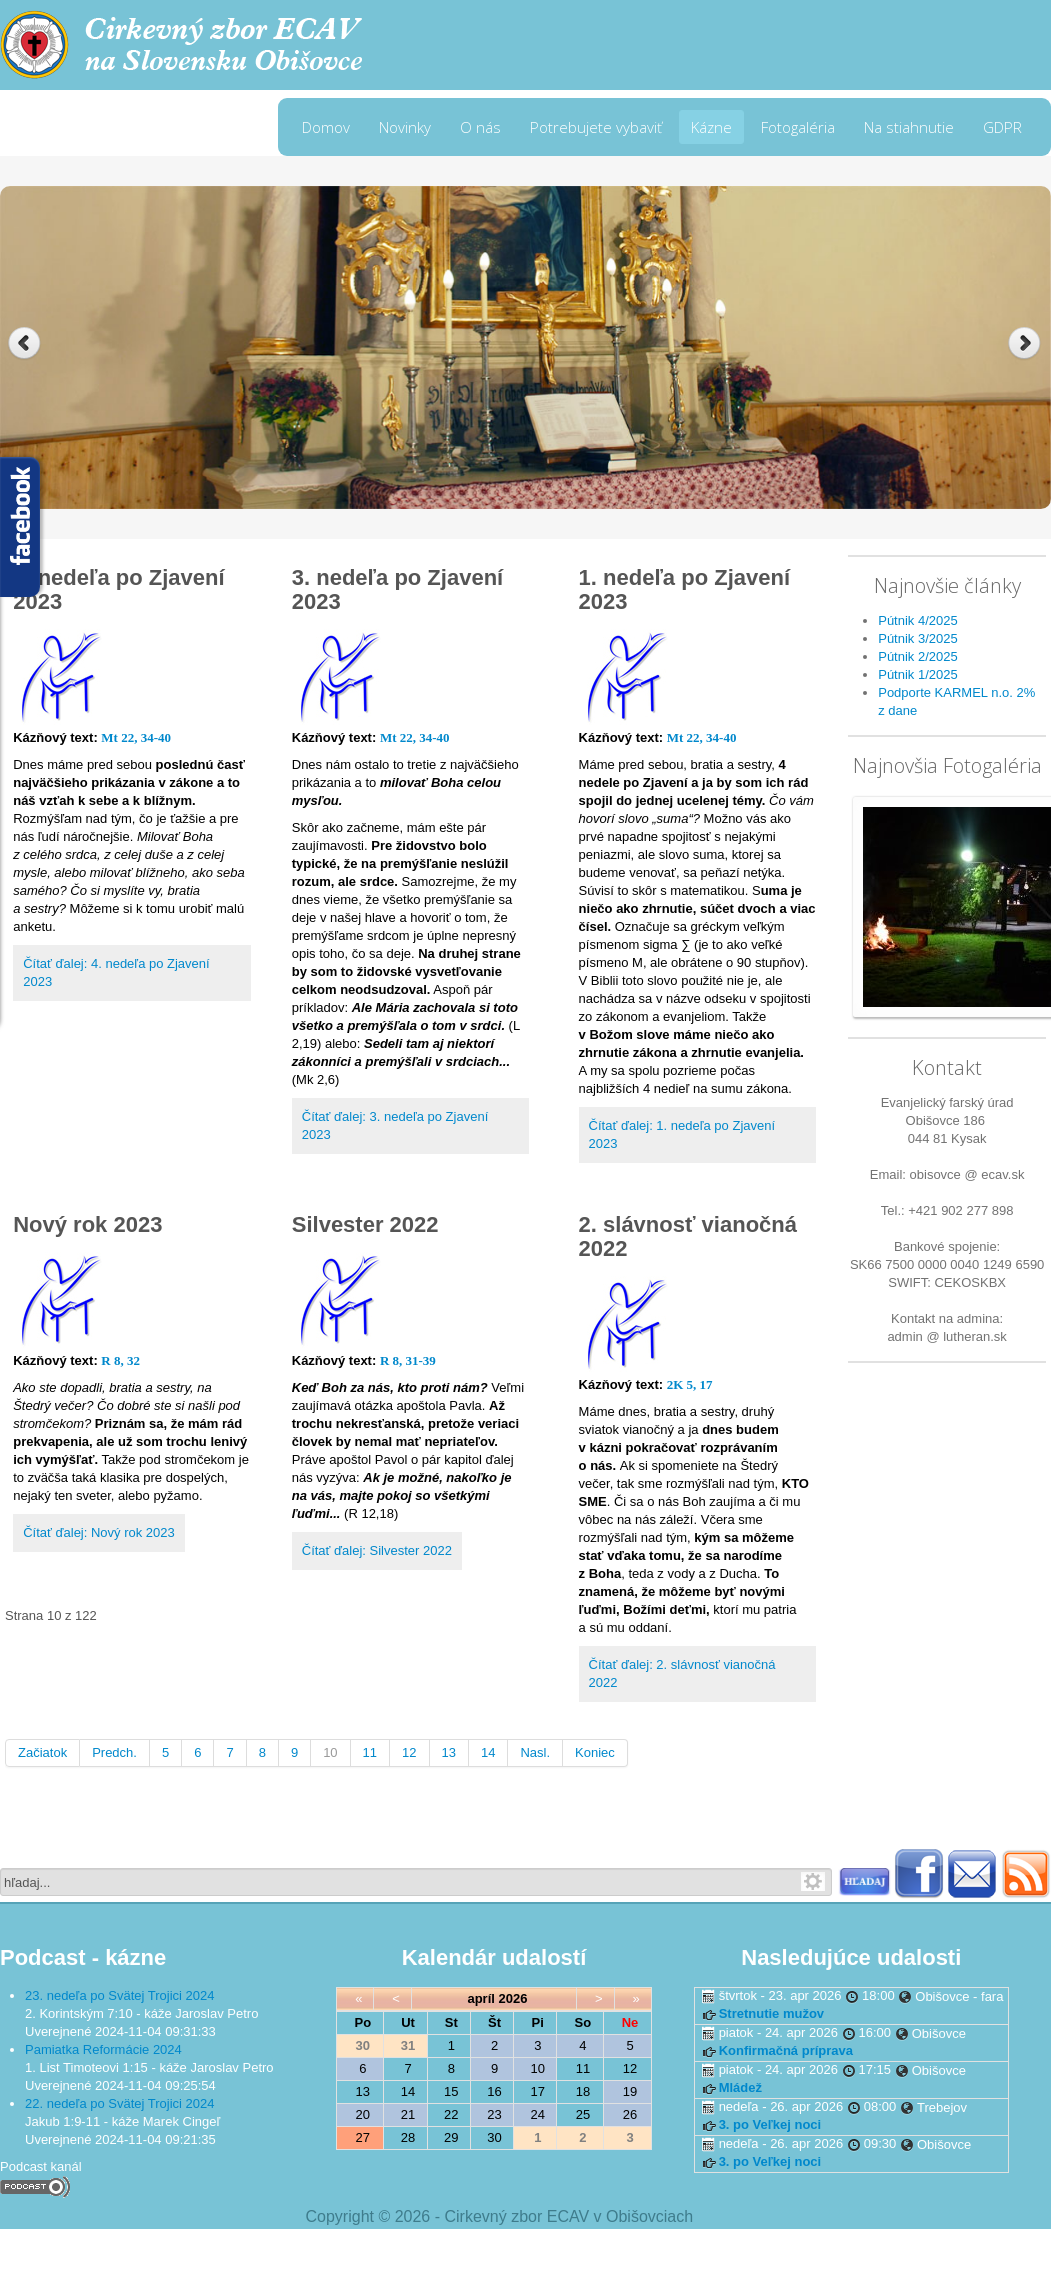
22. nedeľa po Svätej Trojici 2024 (120, 2103)
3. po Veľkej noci (770, 2124)
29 (451, 2137)
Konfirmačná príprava (786, 2050)
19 (630, 2091)
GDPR (1002, 127)
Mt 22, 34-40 (136, 737)
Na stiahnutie (909, 127)
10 (330, 1752)
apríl (480, 1998)
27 (363, 2137)
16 (494, 2091)
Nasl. (535, 1752)
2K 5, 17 (690, 1384)
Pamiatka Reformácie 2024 (103, 2049)
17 (538, 2091)
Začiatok (42, 1752)
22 (451, 2114)
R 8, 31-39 (408, 1360)
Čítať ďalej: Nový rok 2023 (99, 1532)
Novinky (405, 127)
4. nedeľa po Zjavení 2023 (118, 589)
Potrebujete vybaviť (596, 127)
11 (370, 1752)
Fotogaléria (798, 127)
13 (449, 1752)
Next (1026, 343)
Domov (326, 127)
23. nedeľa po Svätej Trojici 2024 (120, 1995)
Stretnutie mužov (771, 2013)
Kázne (711, 127)
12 (409, 1752)
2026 (513, 1998)
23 (494, 2114)
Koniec (595, 1752)
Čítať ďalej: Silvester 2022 (377, 1550)
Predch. (114, 1752)
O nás (480, 127)
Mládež (740, 2087)
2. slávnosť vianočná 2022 (688, 1236)
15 (451, 2091)
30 (494, 2137)
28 (408, 2137)
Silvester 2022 (365, 1224)
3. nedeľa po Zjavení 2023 (397, 589)
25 (583, 2114)
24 (538, 2114)
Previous (24, 343)
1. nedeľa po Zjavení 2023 (684, 589)
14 (488, 1752)
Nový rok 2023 (87, 1224)
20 (363, 2114)
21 (408, 2114)
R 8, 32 (120, 1360)
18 (583, 2091)
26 (630, 2114)
